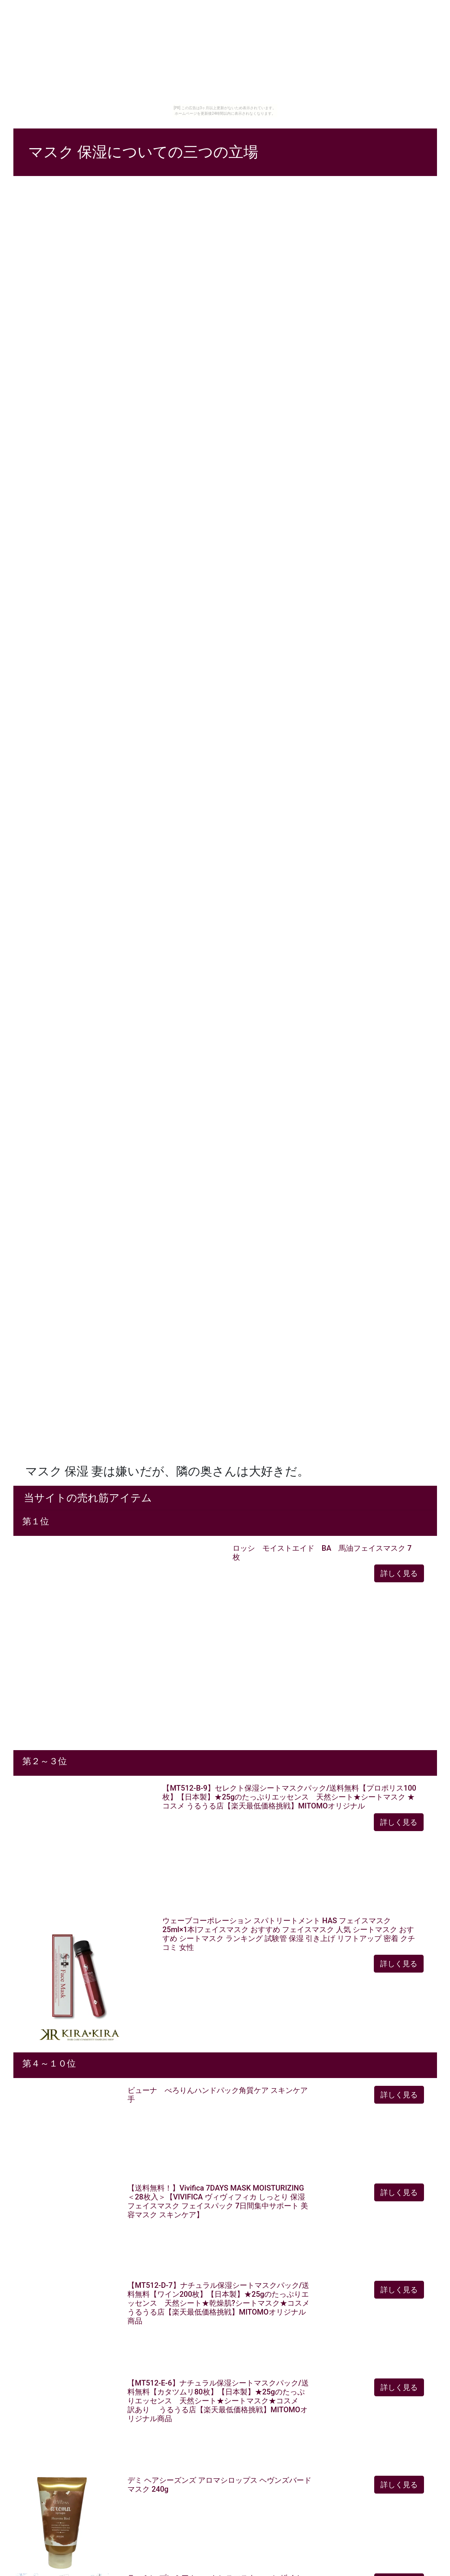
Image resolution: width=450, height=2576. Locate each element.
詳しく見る (399, 1573)
